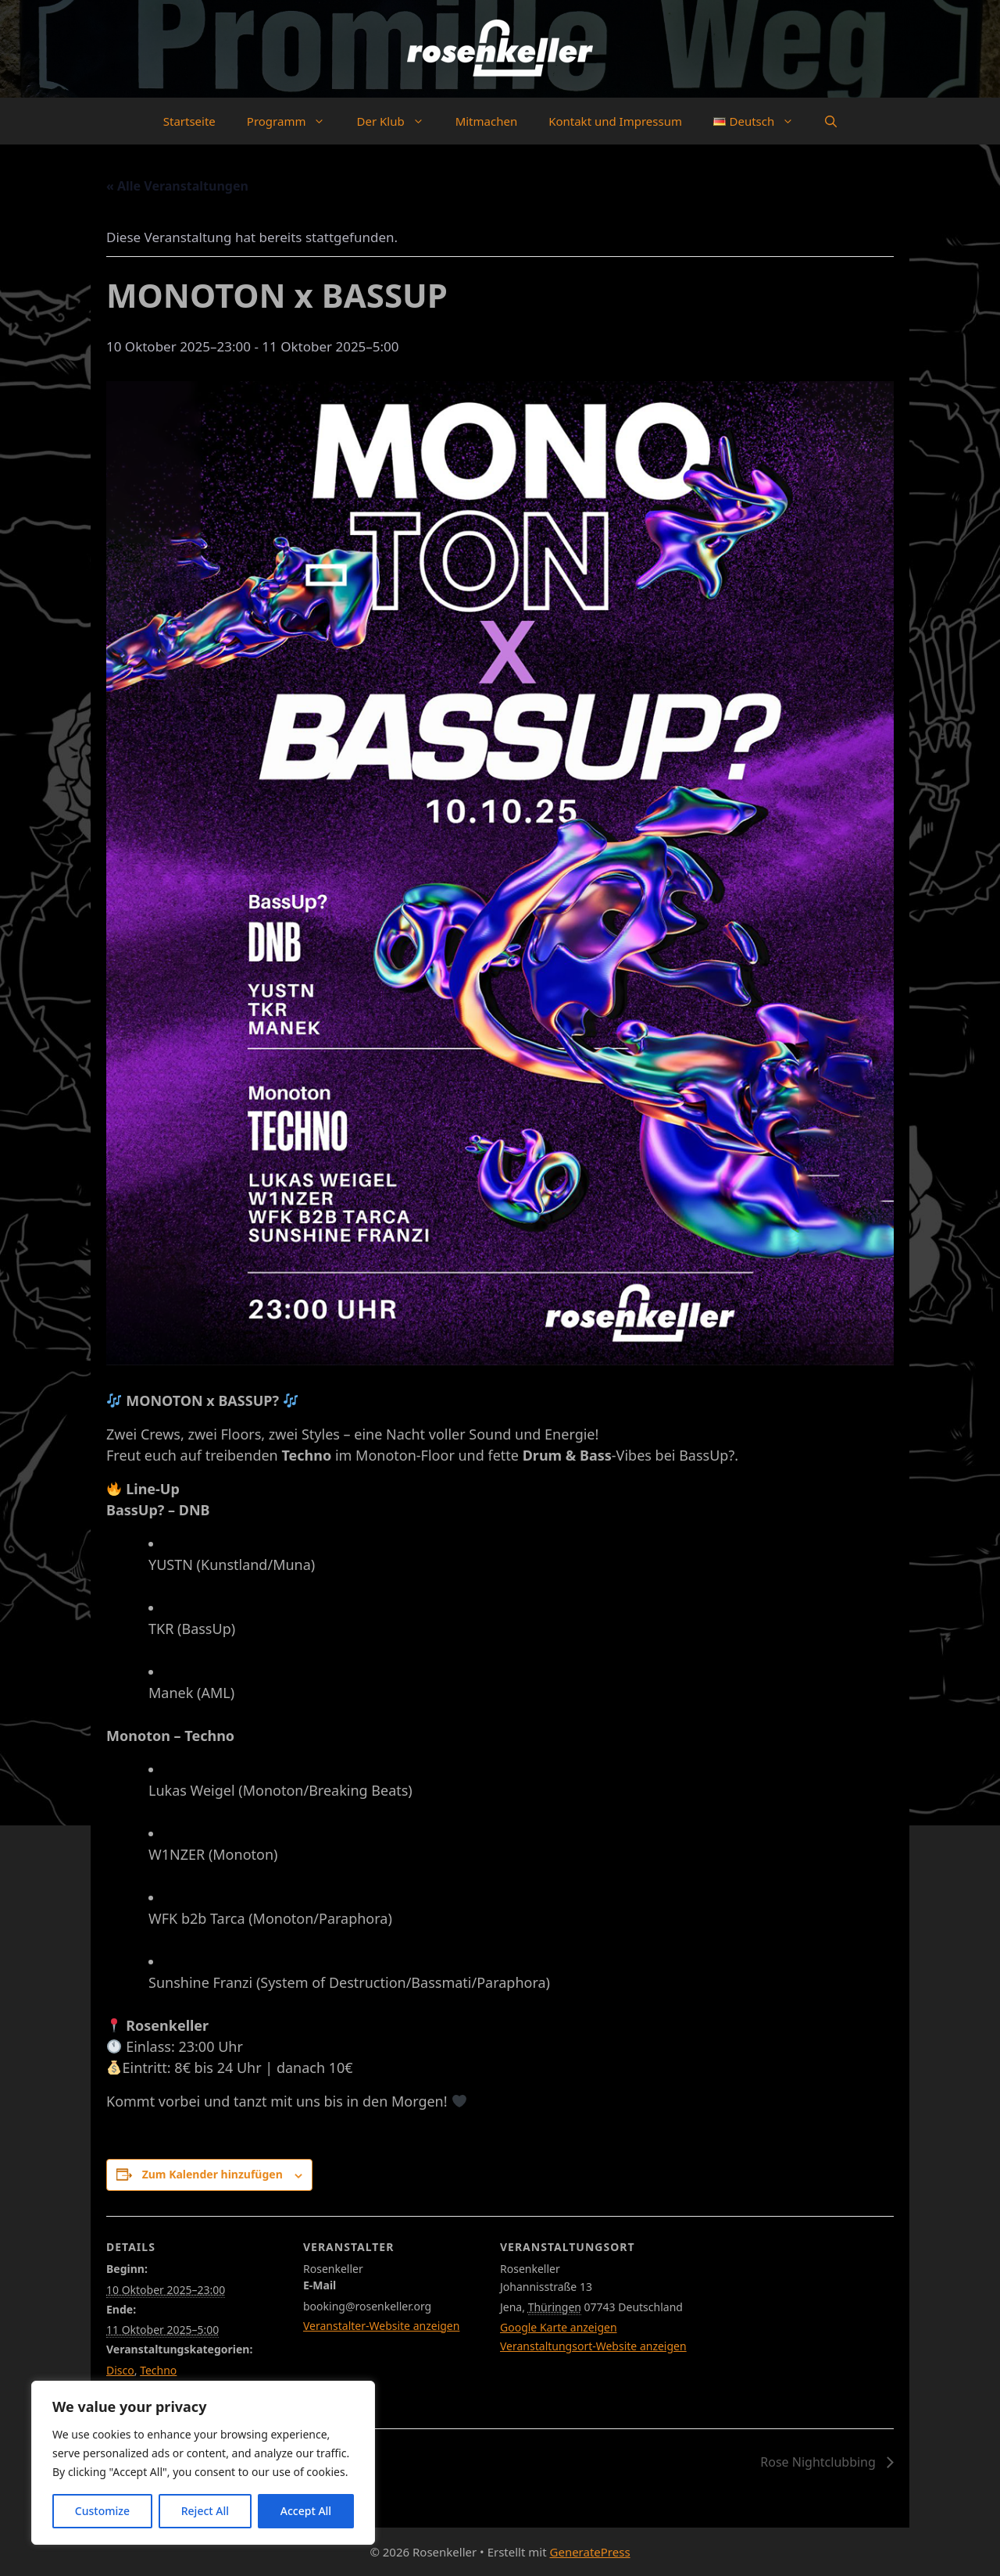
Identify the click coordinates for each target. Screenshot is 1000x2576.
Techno (158, 2370)
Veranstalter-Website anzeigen (381, 2325)
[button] (830, 121)
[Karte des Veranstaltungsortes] (811, 2323)
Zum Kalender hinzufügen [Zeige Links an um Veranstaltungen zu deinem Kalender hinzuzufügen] (212, 2174)
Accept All (305, 2510)
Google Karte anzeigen (558, 2327)
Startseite (189, 121)
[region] (203, 2463)
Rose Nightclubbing (819, 2462)
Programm (294, 121)
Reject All (205, 2510)
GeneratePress (590, 2552)
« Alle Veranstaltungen (177, 185)
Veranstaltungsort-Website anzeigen (593, 2346)
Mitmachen (486, 121)
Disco (120, 2370)
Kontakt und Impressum (615, 121)
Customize (102, 2510)
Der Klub (397, 121)
